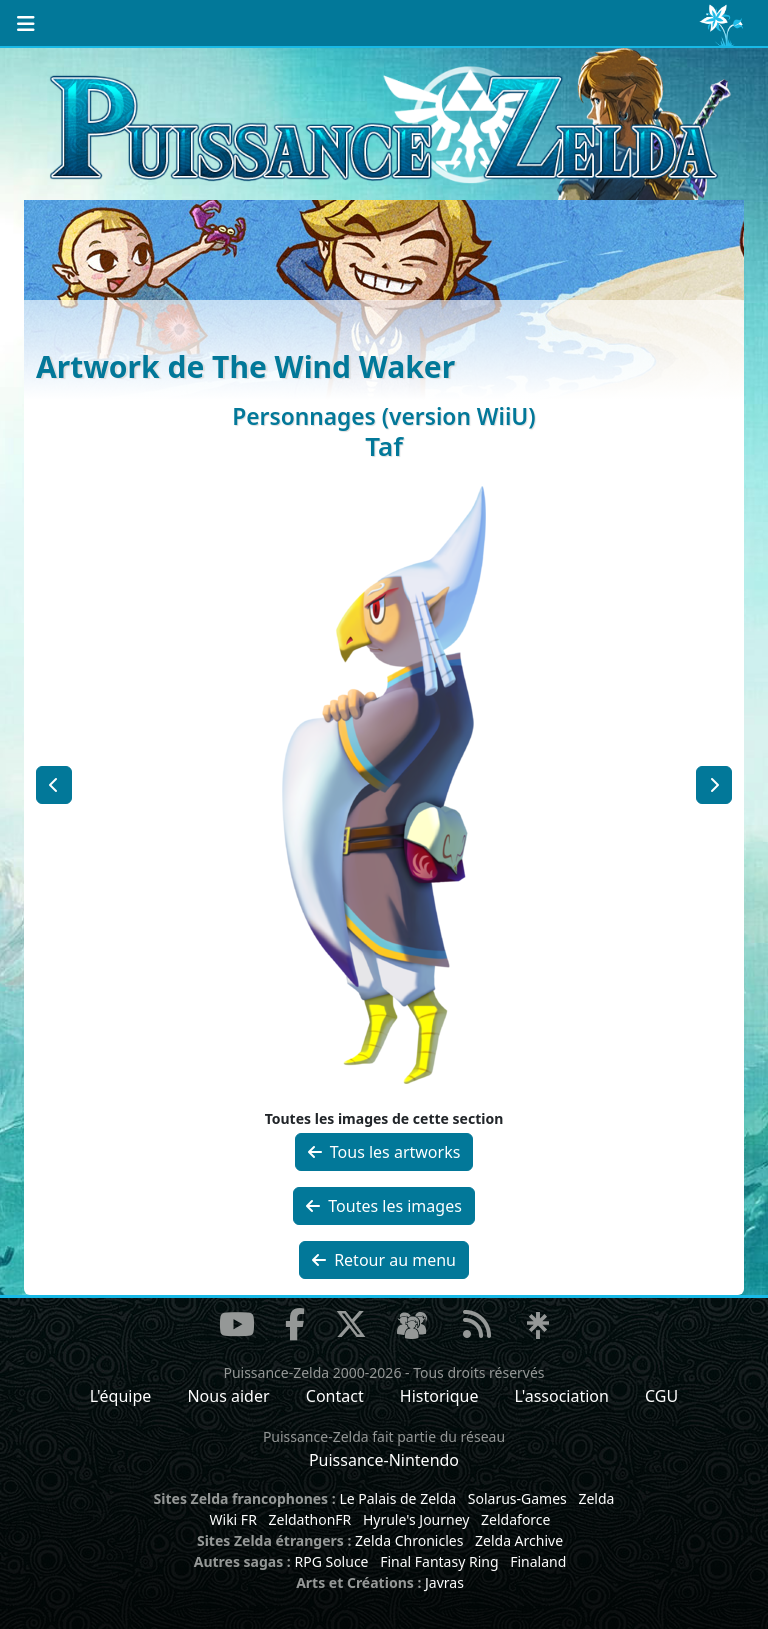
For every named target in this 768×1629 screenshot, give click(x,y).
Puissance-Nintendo (384, 1460)
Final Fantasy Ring (439, 1561)
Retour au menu (384, 1260)
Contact (335, 1396)
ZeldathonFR (309, 1519)
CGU (661, 1396)
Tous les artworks (384, 1152)
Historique (439, 1396)
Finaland (538, 1561)
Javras (444, 1582)
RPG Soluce (331, 1561)
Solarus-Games (517, 1498)
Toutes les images (384, 1206)
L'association (562, 1396)
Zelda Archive (519, 1540)
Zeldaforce (515, 1519)
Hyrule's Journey (416, 1519)
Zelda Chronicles (409, 1540)
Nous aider (228, 1396)
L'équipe (121, 1396)
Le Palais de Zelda (397, 1498)
